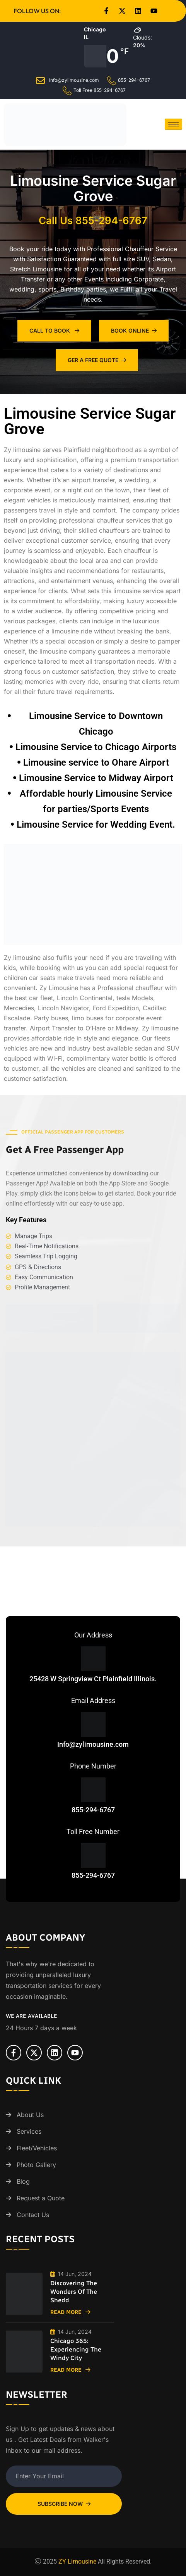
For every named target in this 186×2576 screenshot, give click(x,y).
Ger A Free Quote (97, 360)
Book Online (134, 330)
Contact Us (33, 2215)
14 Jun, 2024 (71, 2274)
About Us (30, 2115)
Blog (23, 2181)
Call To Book (54, 330)
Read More (70, 2312)
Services (29, 2131)
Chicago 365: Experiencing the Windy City (75, 2349)
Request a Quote (41, 2198)
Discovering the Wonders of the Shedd (73, 2291)
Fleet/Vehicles (37, 2148)
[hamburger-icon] (173, 124)
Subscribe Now (64, 2503)
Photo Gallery (36, 2165)
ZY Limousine (77, 2561)
